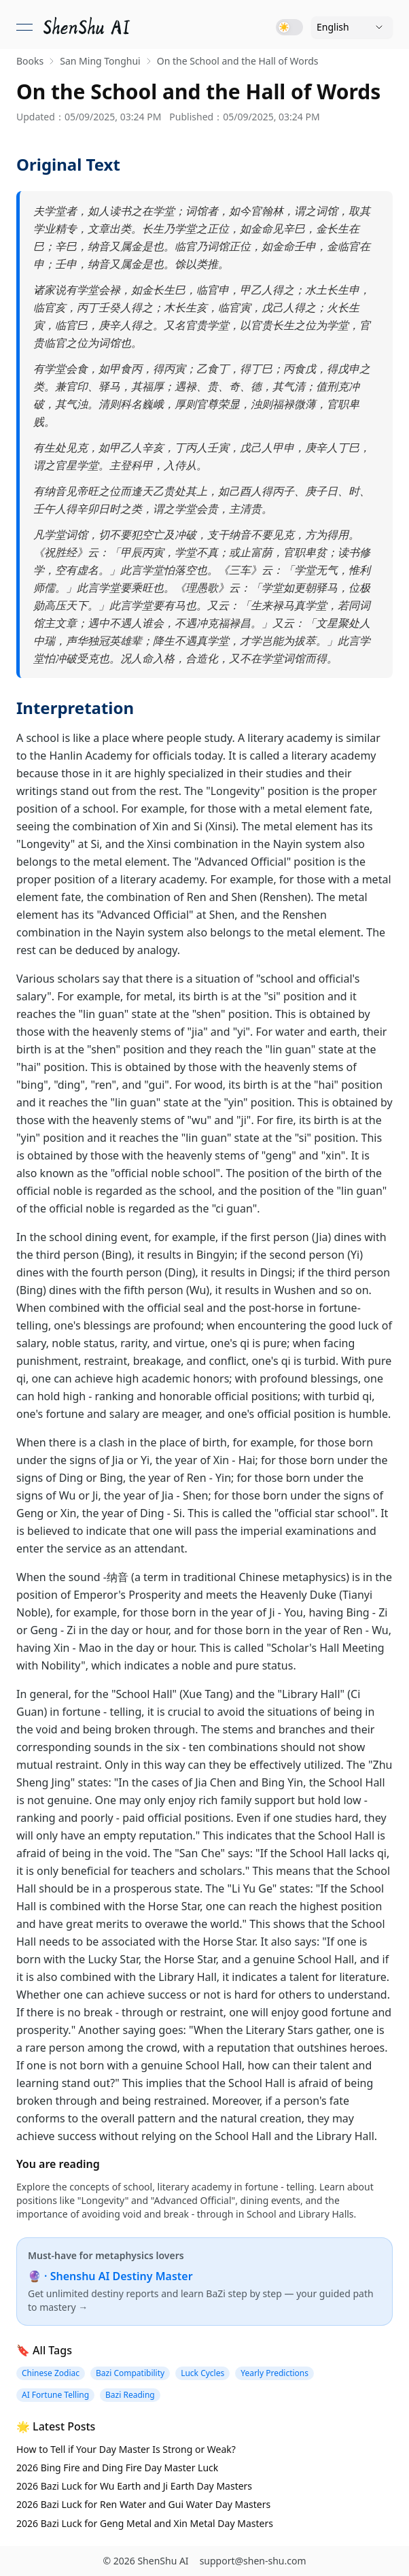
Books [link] (29, 60)
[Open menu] (24, 27)
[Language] (352, 27)
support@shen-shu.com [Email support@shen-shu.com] (253, 2560)
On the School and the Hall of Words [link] (238, 60)
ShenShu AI (162, 2560)
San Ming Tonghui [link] (100, 60)
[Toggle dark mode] (289, 27)
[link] (87, 27)
